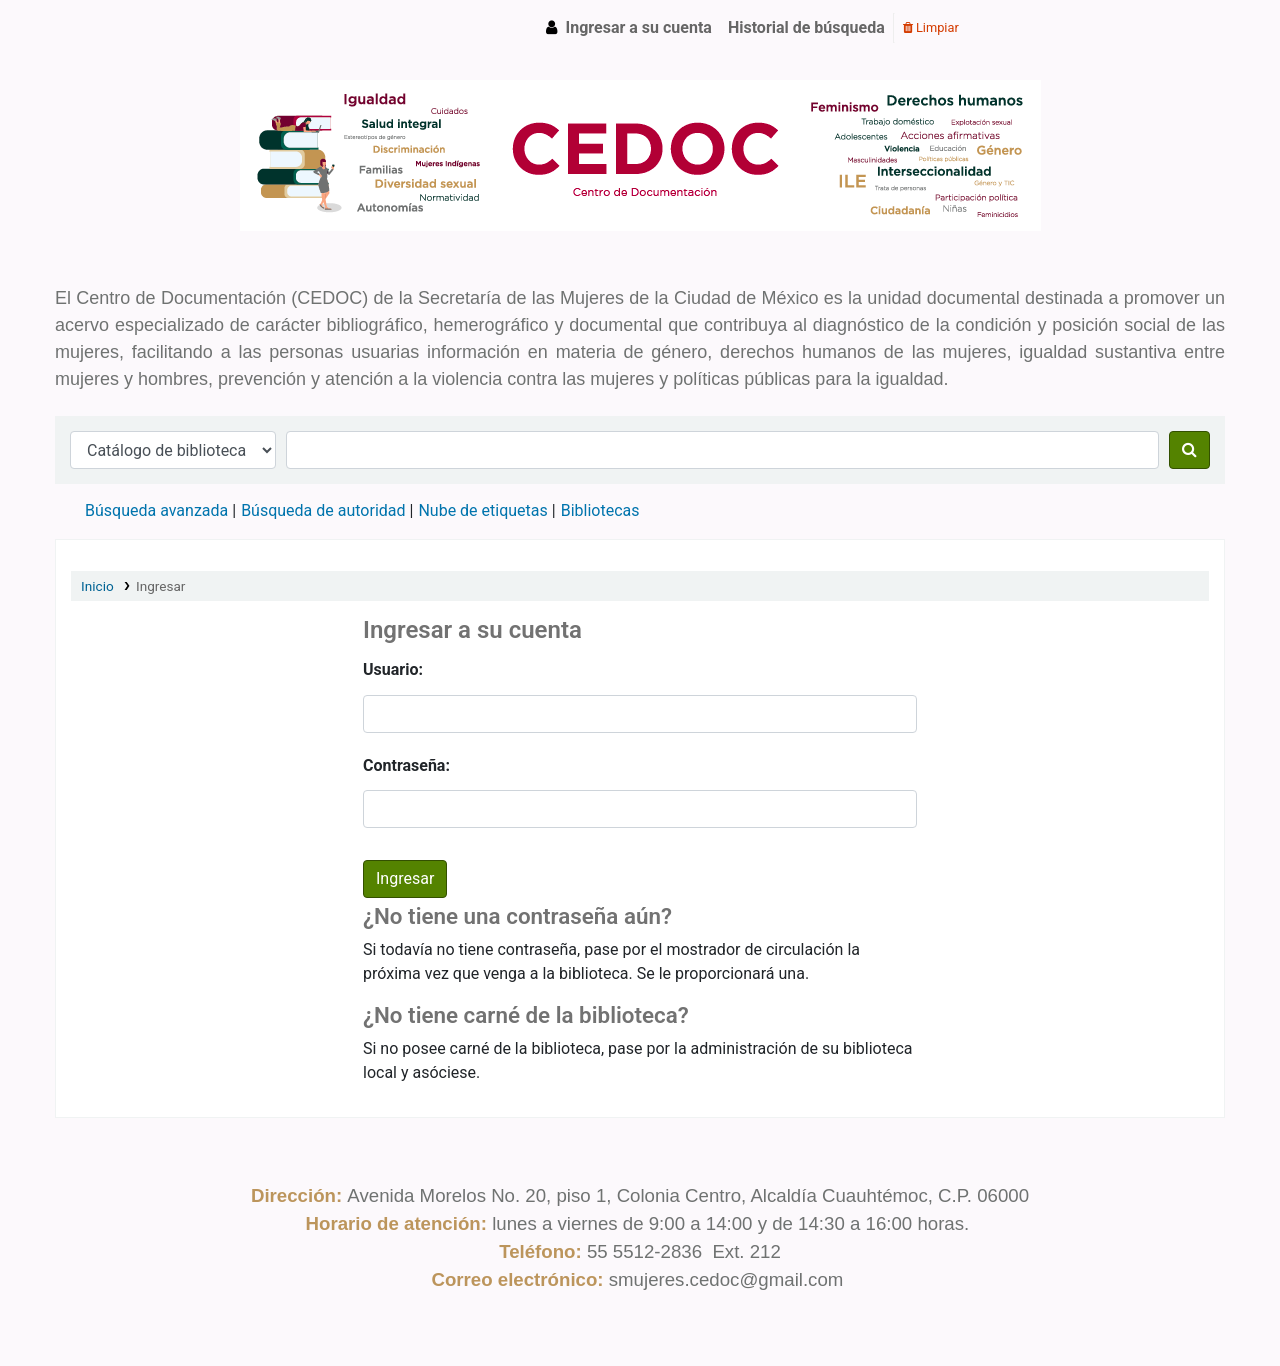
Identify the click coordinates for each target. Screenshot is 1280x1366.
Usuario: (393, 669)
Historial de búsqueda (806, 27)
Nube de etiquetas (482, 510)
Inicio (97, 586)
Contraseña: (406, 765)
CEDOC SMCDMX (106, 28)
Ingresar (161, 586)
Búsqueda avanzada (156, 510)
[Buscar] (1189, 450)
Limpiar (931, 27)
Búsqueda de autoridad (323, 510)
